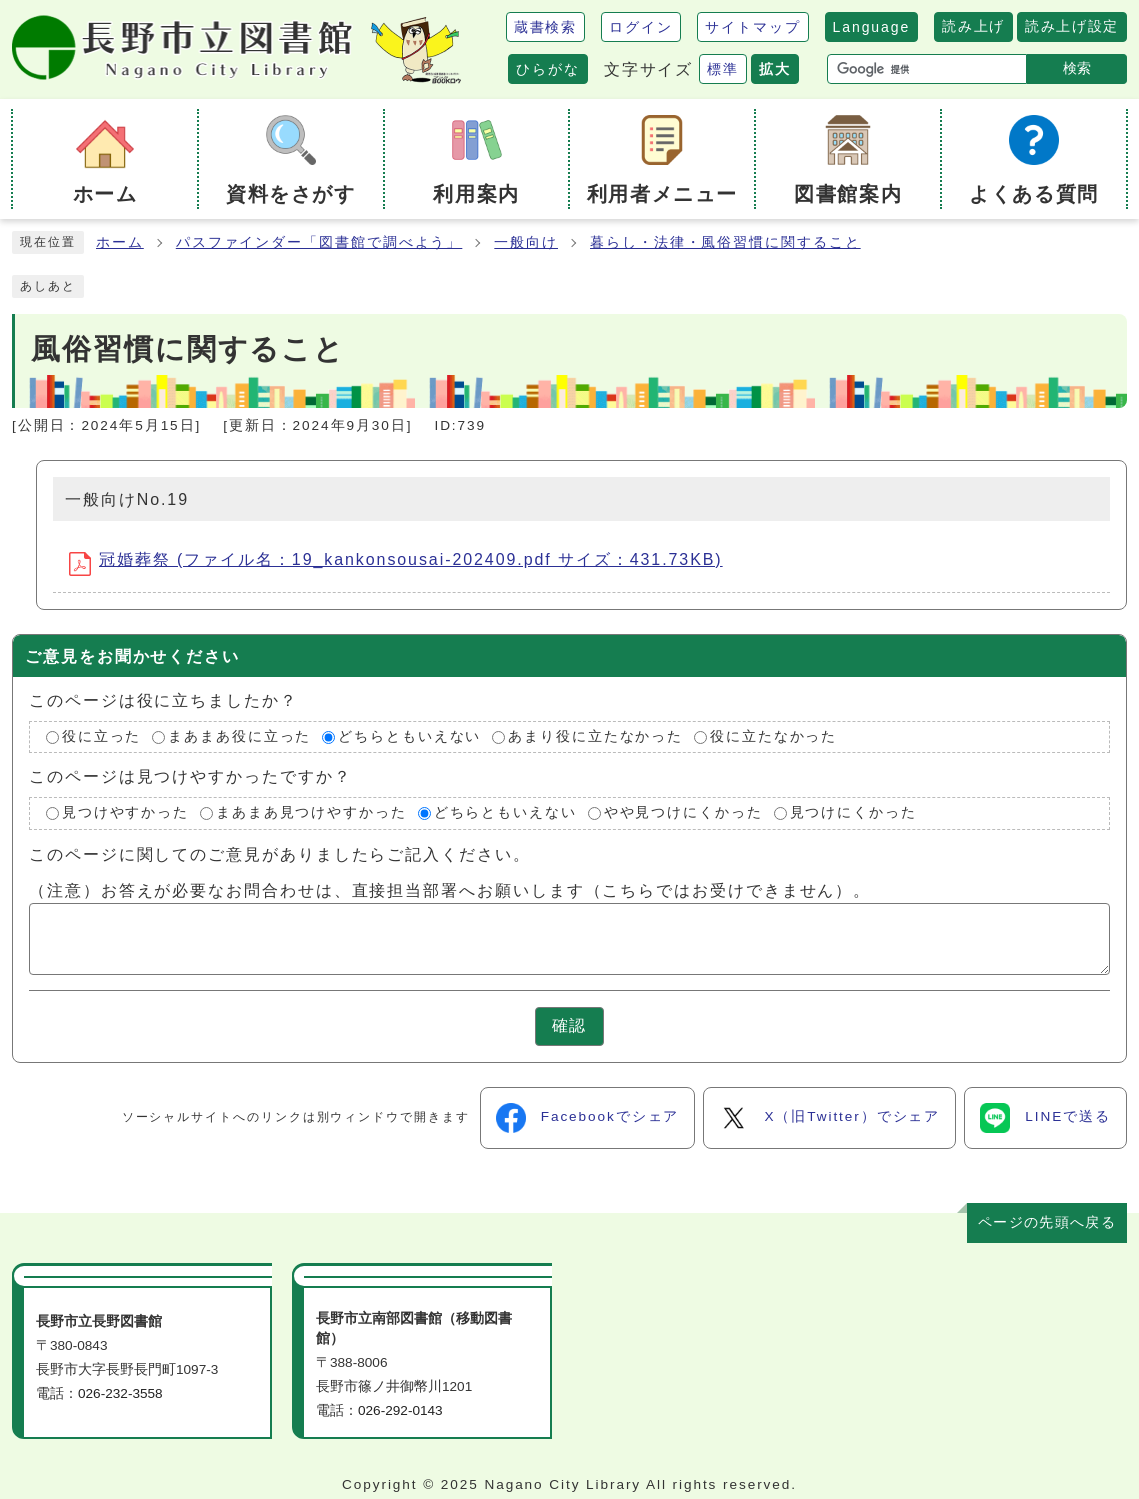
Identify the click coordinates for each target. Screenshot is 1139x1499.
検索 (1077, 68)
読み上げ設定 (1072, 26)
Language (872, 27)
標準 (723, 69)
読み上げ (973, 26)
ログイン (641, 27)
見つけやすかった (125, 813)
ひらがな (548, 69)
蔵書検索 (546, 27)
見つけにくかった (853, 813)
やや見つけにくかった (683, 813)
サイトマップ (753, 27)
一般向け (526, 242)
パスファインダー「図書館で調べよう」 (319, 242)
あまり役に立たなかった (595, 736)
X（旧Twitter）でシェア (829, 1118)
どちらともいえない (409, 736)
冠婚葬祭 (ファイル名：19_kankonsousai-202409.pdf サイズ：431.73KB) (396, 563)
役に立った (102, 736)
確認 (570, 1025)
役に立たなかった (773, 736)
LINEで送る (1045, 1118)
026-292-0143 (400, 1410)
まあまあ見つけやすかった (311, 813)
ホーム (120, 242)
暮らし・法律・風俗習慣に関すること (725, 242)
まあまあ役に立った (239, 736)
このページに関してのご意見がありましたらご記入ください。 (280, 854)
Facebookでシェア (588, 1118)
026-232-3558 (120, 1393)
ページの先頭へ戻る (1047, 1222)
